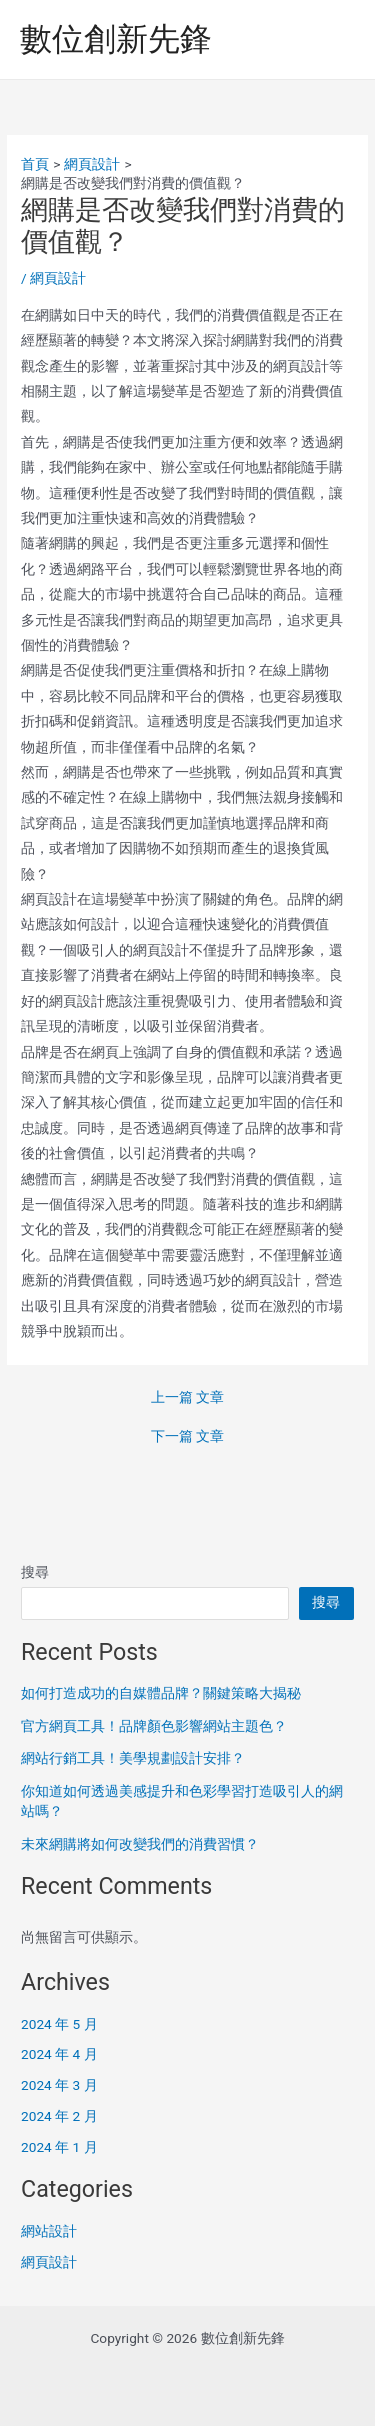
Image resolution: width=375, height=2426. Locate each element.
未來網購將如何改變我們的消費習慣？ (140, 1844)
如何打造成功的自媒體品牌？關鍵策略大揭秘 (161, 1693)
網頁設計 (58, 278)
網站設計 (49, 2231)
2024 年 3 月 (59, 2085)
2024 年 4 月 (59, 2054)
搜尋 (35, 1572)
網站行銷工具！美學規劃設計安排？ (133, 1758)
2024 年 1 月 (59, 2147)
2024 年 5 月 (59, 2024)
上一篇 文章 (187, 1398)
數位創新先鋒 (116, 39)
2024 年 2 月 (59, 2116)
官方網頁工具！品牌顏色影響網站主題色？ (154, 1726)
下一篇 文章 (187, 1437)
